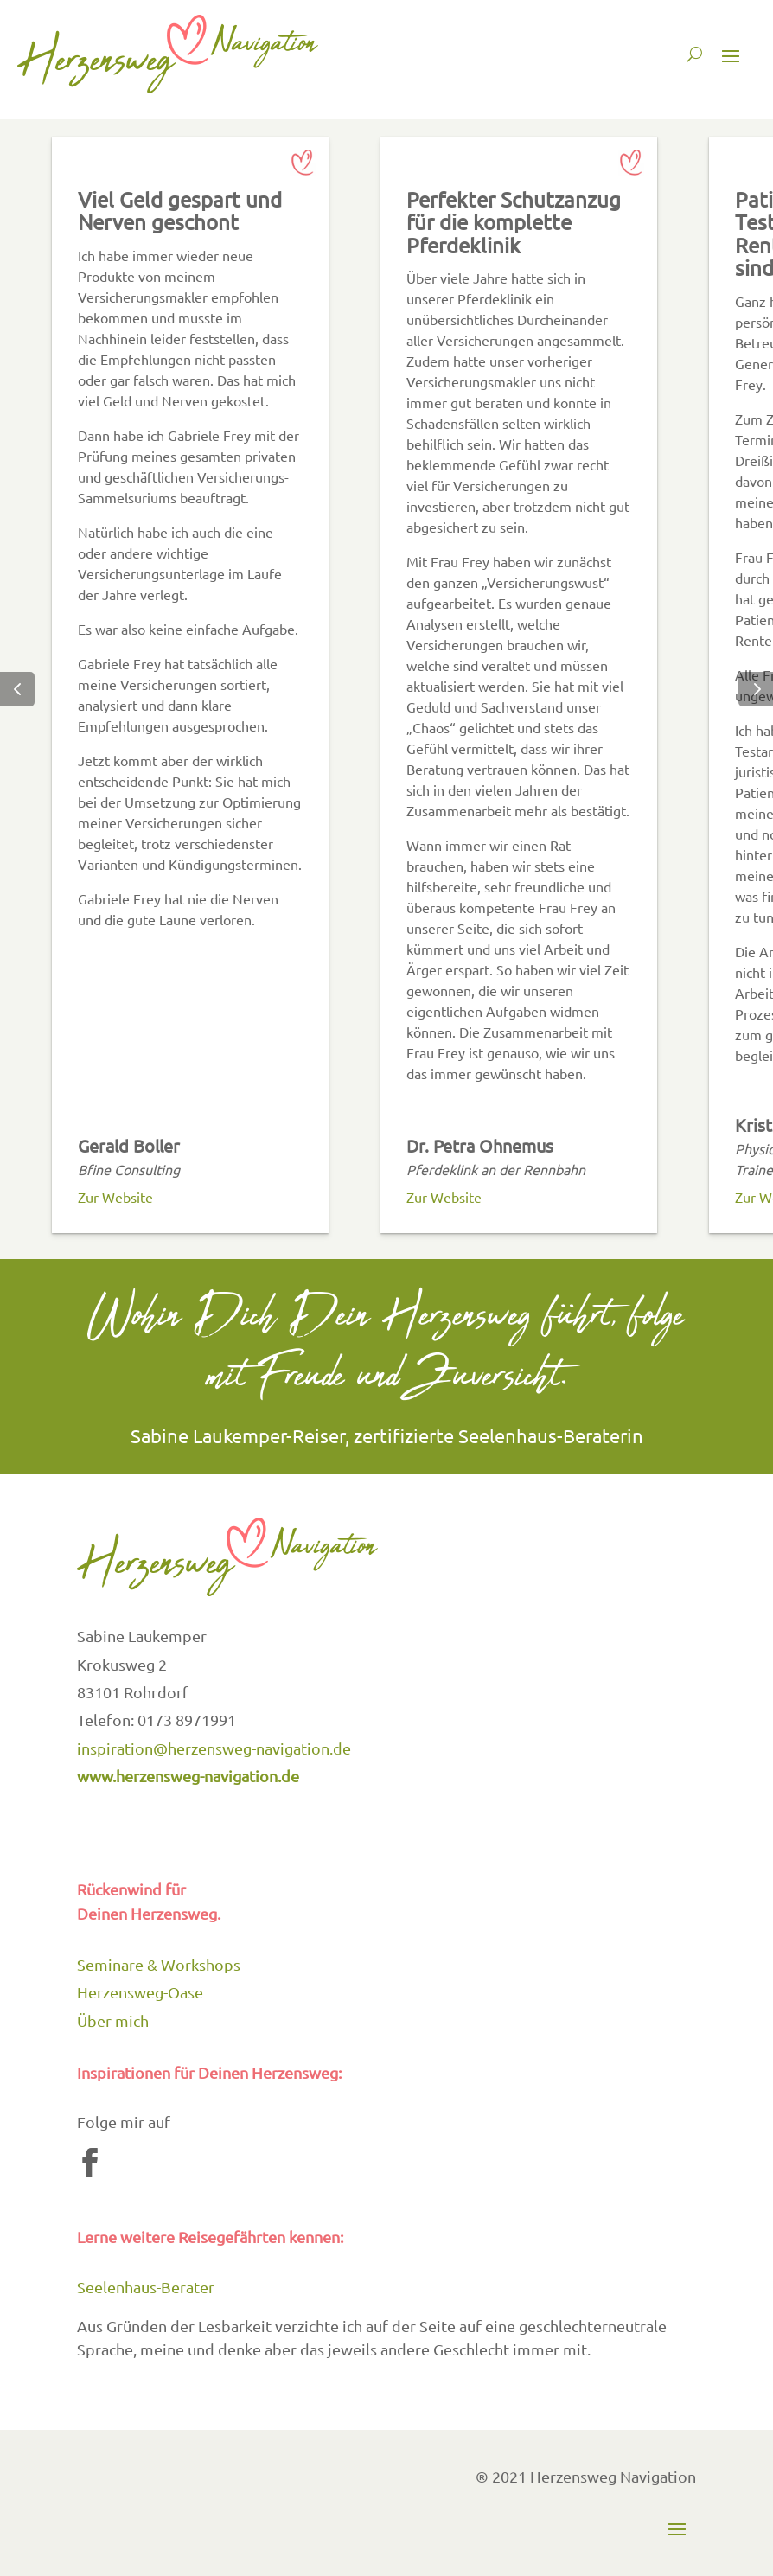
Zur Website (115, 1196)
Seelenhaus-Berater (145, 2287)
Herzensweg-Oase (140, 1992)
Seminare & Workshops (158, 1964)
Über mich (113, 2020)
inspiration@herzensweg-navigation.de (214, 1748)
